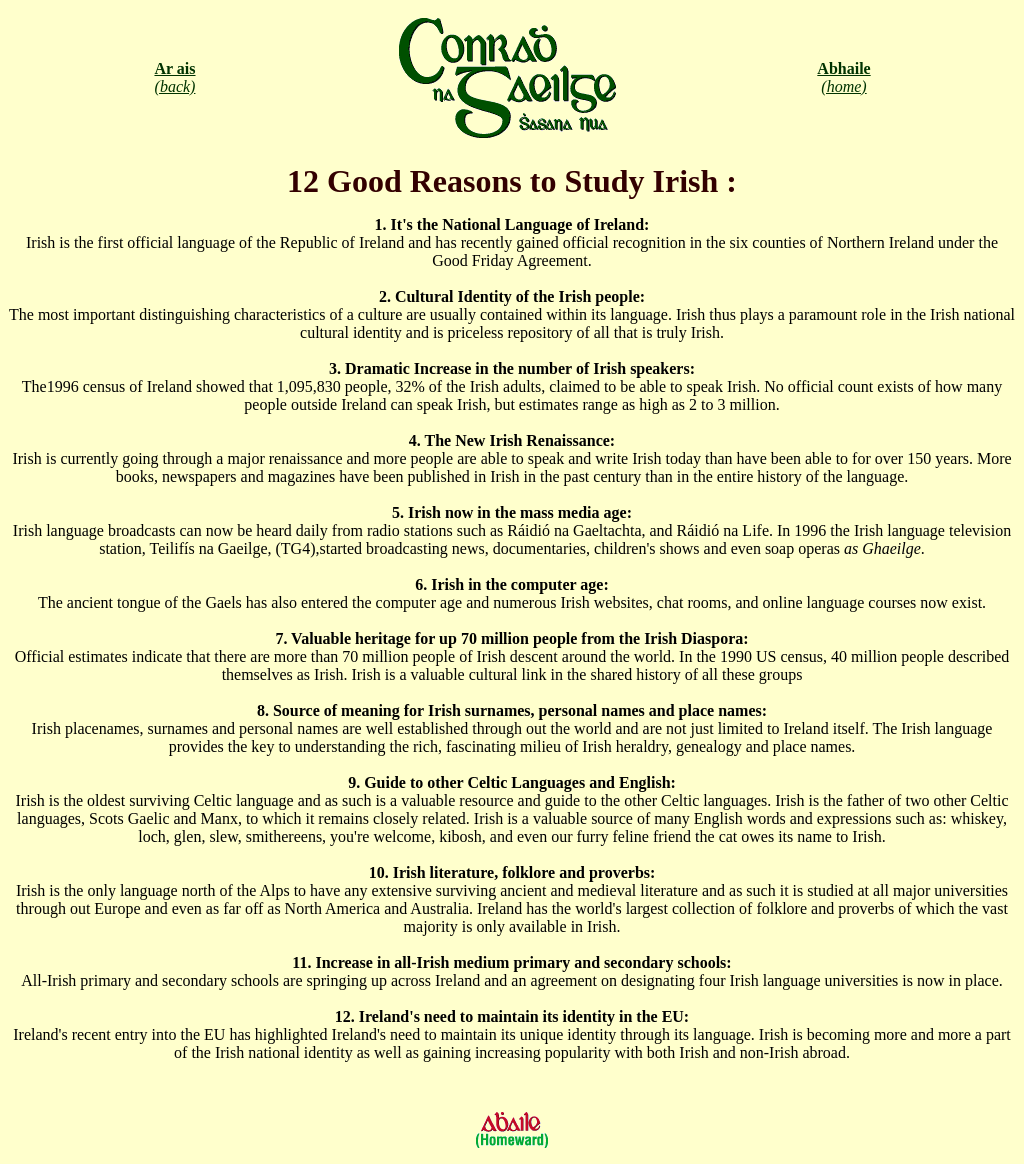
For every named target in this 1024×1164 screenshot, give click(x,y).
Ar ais (174, 68)
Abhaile (843, 68)
